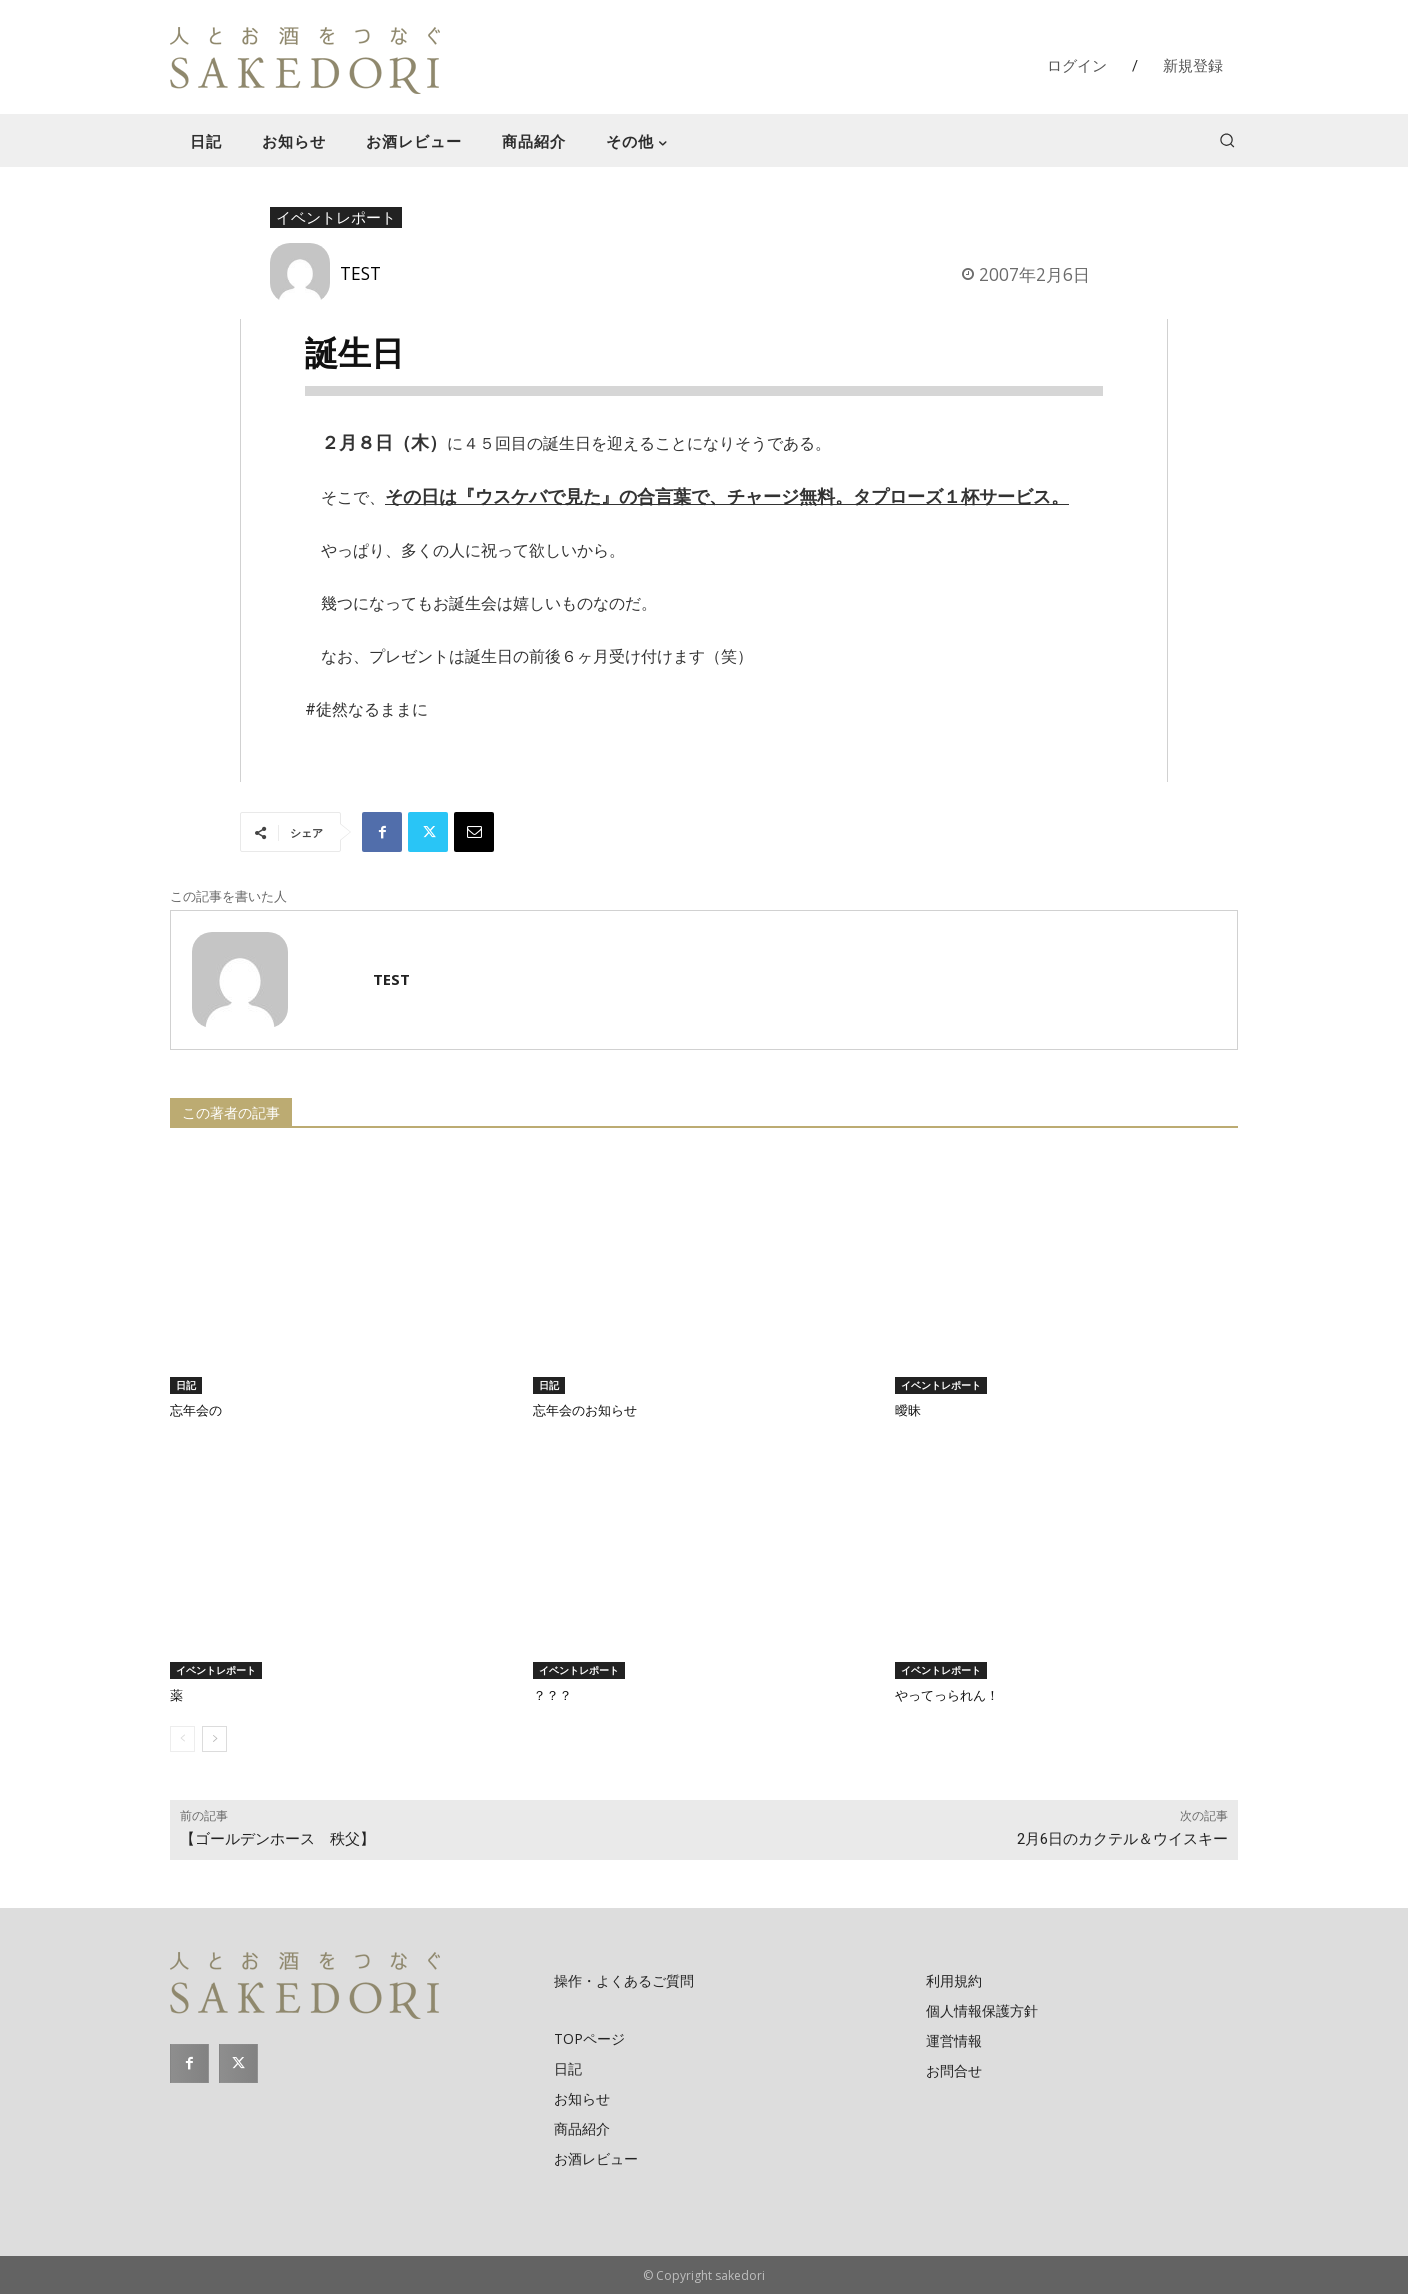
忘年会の (196, 1410)
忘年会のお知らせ (585, 1410)
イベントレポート (336, 218)
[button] (1227, 140)
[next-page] (214, 1739)
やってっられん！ (947, 1695)
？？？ (552, 1695)
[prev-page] (182, 1739)
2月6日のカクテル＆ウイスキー (1122, 1839)
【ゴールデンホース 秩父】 (285, 1839)
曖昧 (908, 1410)
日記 (186, 1385)
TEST (360, 273)
